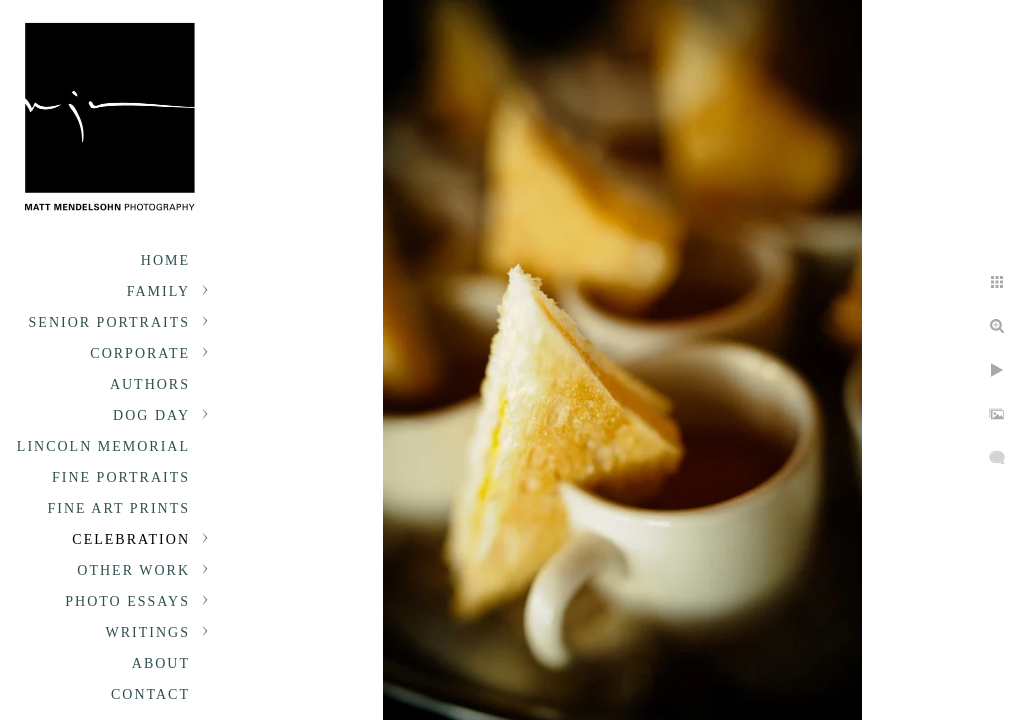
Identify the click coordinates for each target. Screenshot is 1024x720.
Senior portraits (109, 322)
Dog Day (151, 415)
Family (158, 291)
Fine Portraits (121, 477)
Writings (148, 632)
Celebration (131, 539)
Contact (150, 694)
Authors (150, 384)
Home (165, 260)
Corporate (140, 353)
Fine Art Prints (119, 508)
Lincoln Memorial (103, 446)
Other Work (133, 570)
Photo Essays (127, 601)
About (161, 663)
